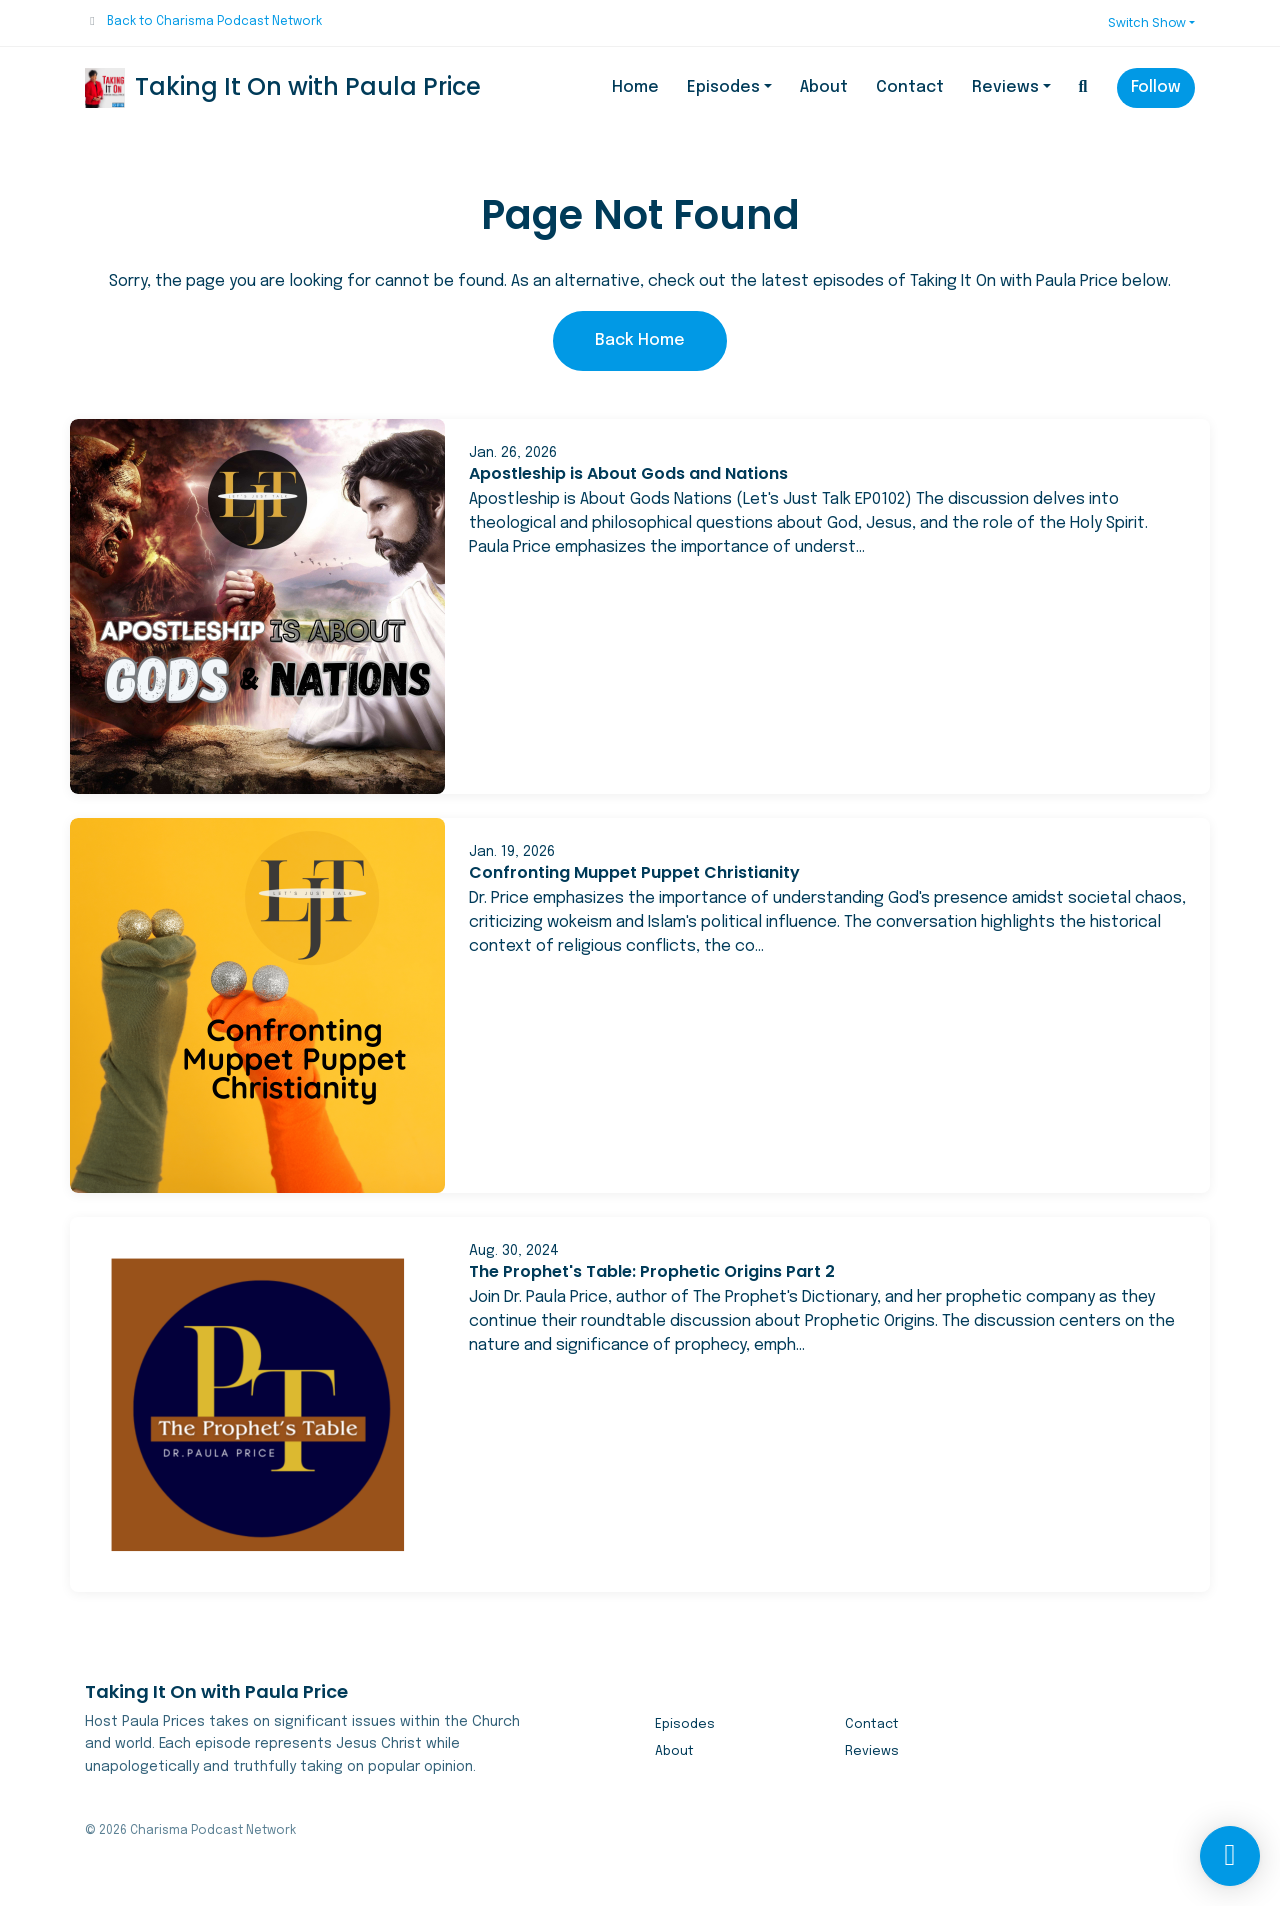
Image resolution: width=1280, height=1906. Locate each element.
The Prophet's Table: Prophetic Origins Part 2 (652, 1271)
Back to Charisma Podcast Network (214, 22)
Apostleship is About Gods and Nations (628, 473)
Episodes (723, 87)
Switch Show (1147, 22)
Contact (910, 87)
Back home (640, 340)
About (824, 87)
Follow (1156, 87)
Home (635, 87)
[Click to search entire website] (1083, 88)
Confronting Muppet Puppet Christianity (634, 872)
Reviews (1005, 87)
